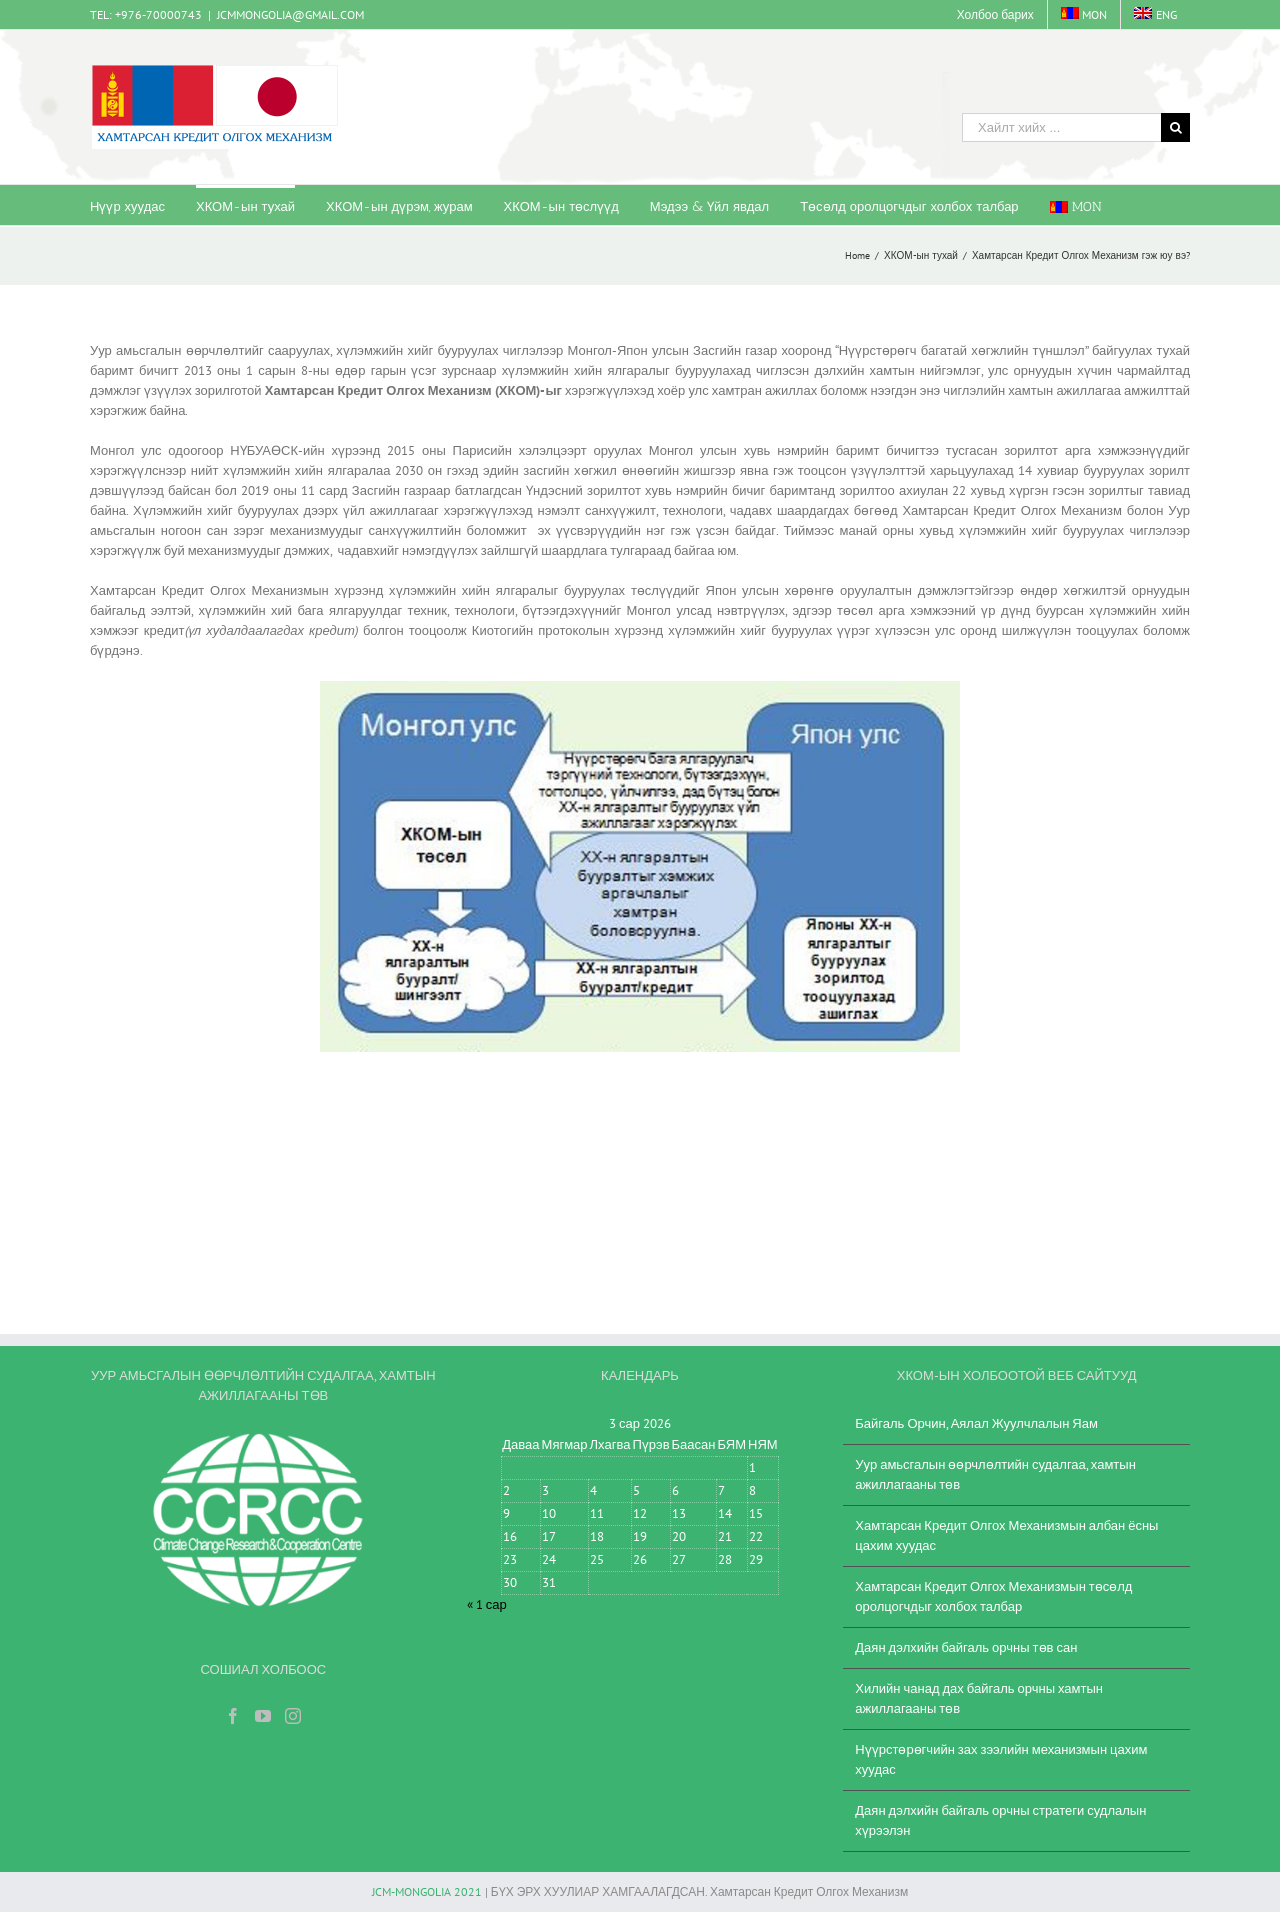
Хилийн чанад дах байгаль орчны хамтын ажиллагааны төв (979, 1698)
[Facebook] (233, 1716)
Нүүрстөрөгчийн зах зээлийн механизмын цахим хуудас (1001, 1759)
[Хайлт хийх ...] (1061, 127)
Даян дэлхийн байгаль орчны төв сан (966, 1647)
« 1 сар (487, 1604)
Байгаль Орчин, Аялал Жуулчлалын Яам (976, 1423)
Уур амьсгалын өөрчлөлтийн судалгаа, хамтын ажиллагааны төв (995, 1474)
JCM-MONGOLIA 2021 (427, 1891)
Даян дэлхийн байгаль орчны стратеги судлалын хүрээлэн (1000, 1820)
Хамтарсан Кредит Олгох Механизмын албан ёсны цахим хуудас (1006, 1535)
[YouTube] (263, 1716)
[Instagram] (293, 1716)
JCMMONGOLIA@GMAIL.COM (290, 14)
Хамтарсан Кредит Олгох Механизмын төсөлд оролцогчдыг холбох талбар (993, 1596)
